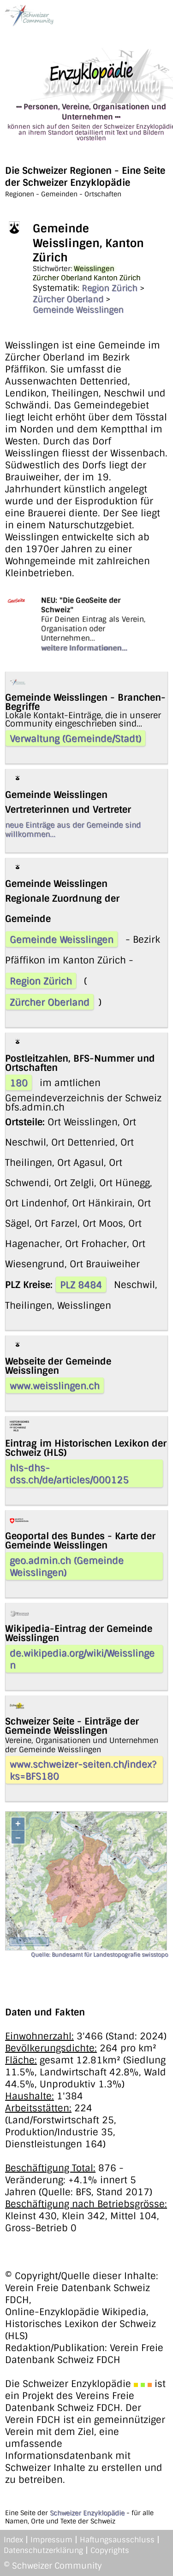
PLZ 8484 (81, 1285)
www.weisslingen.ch (55, 1386)
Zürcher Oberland (68, 299)
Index (13, 2540)
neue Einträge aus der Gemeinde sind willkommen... (73, 829)
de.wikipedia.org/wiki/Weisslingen (82, 1659)
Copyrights (109, 2550)
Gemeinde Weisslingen (78, 309)
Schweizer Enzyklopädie (87, 2513)
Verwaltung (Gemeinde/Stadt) (75, 738)
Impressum (51, 2540)
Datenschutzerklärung (43, 2550)
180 (19, 1083)
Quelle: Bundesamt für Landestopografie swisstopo (99, 1954)
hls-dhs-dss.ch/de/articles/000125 (69, 1474)
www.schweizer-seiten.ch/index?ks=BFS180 (83, 1770)
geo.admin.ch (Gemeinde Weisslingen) (67, 1566)
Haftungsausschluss (117, 2540)
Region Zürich (109, 288)
